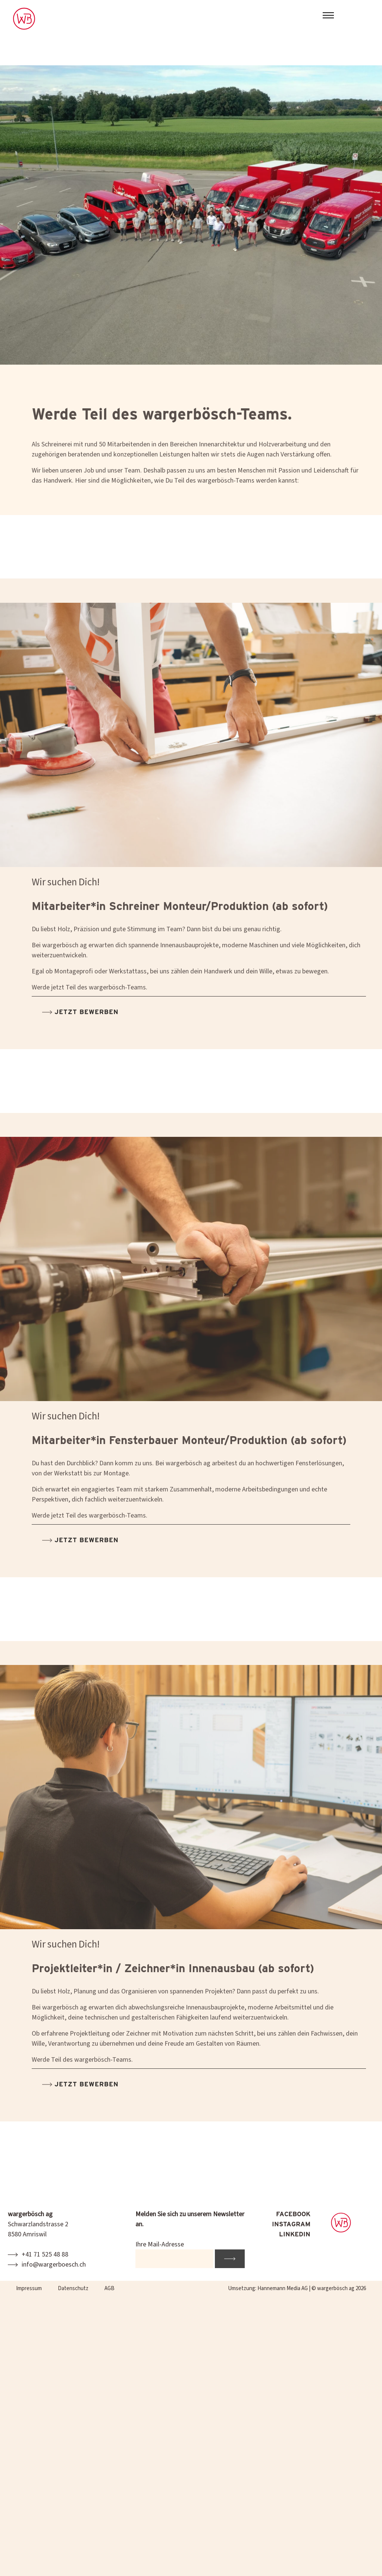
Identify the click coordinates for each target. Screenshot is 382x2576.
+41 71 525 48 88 (45, 2254)
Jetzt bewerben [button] (85, 1026)
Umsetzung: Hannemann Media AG (268, 2288)
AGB (109, 2288)
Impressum (29, 2288)
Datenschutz (73, 2288)
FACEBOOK (293, 2214)
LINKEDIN (294, 2234)
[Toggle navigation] (328, 16)
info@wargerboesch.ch (54, 2264)
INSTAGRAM (291, 2224)
